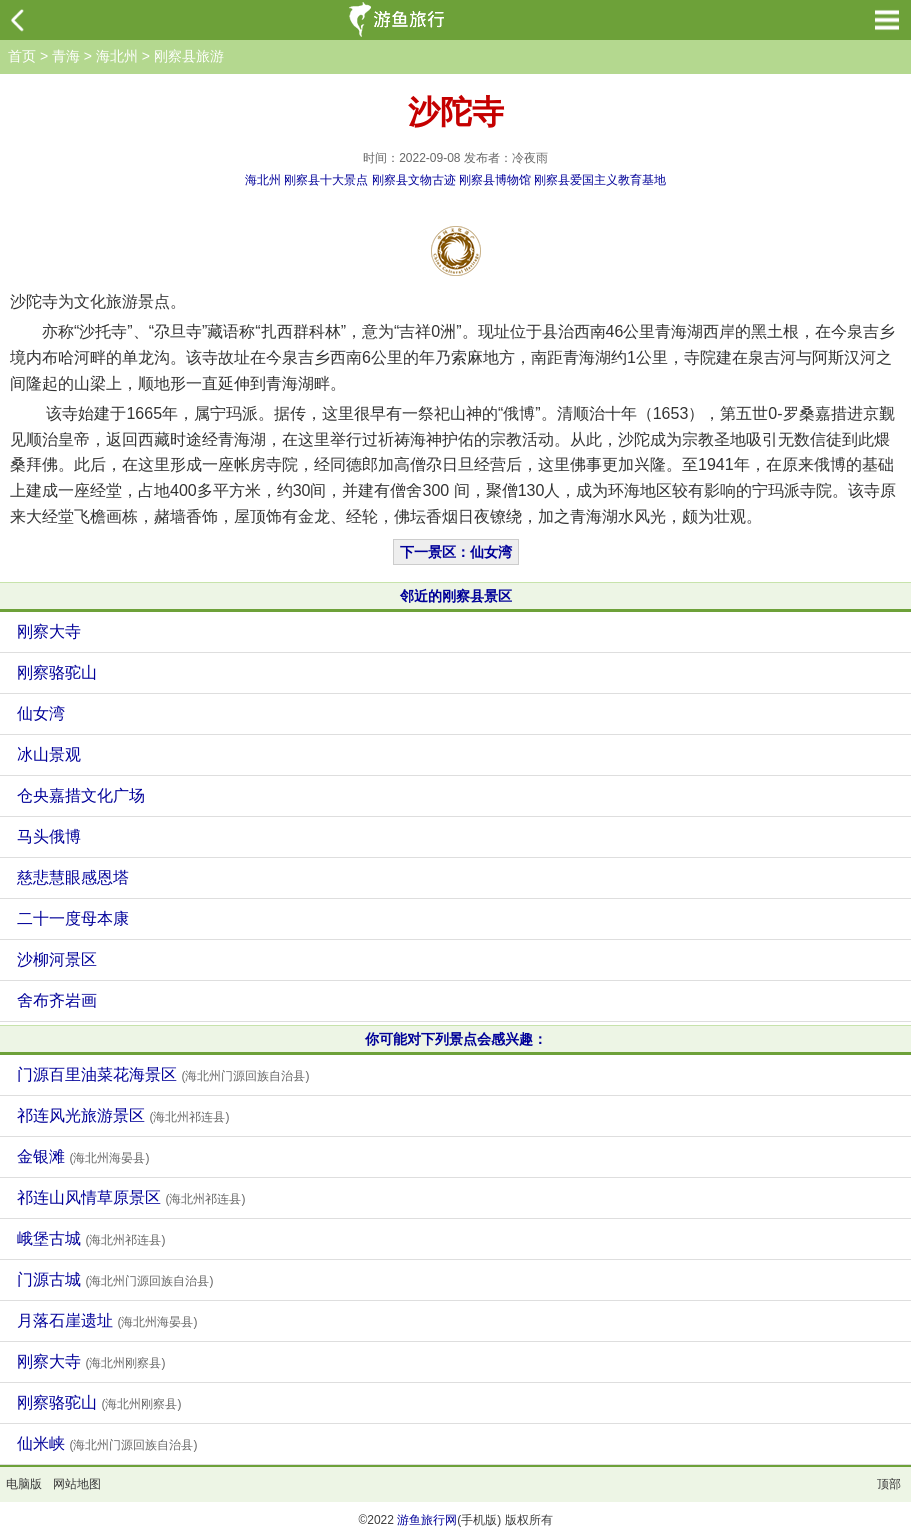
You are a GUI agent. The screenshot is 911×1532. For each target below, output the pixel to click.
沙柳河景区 (57, 959)
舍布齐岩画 (57, 1000)
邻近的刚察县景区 (456, 596)
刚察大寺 (49, 631)
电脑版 (24, 1484)
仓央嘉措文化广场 (81, 795)
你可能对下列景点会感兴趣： (456, 1039)
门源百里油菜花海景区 (163, 1074)
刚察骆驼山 (57, 672)
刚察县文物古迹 (414, 180)
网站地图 (77, 1484)
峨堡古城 (91, 1238)
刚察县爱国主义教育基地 (600, 180)
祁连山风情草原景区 (131, 1197)
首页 (22, 56)
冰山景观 (49, 754)
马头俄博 (49, 836)
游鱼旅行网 (427, 1520)
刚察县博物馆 (495, 180)
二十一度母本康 (73, 918)
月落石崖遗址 (107, 1320)
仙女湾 (41, 713)
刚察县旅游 (189, 56)
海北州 (117, 56)
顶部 (889, 1484)
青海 (66, 56)
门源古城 (115, 1279)
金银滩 (83, 1156)
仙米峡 (107, 1443)
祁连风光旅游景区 (123, 1115)
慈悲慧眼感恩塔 (73, 877)
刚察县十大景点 (326, 180)
